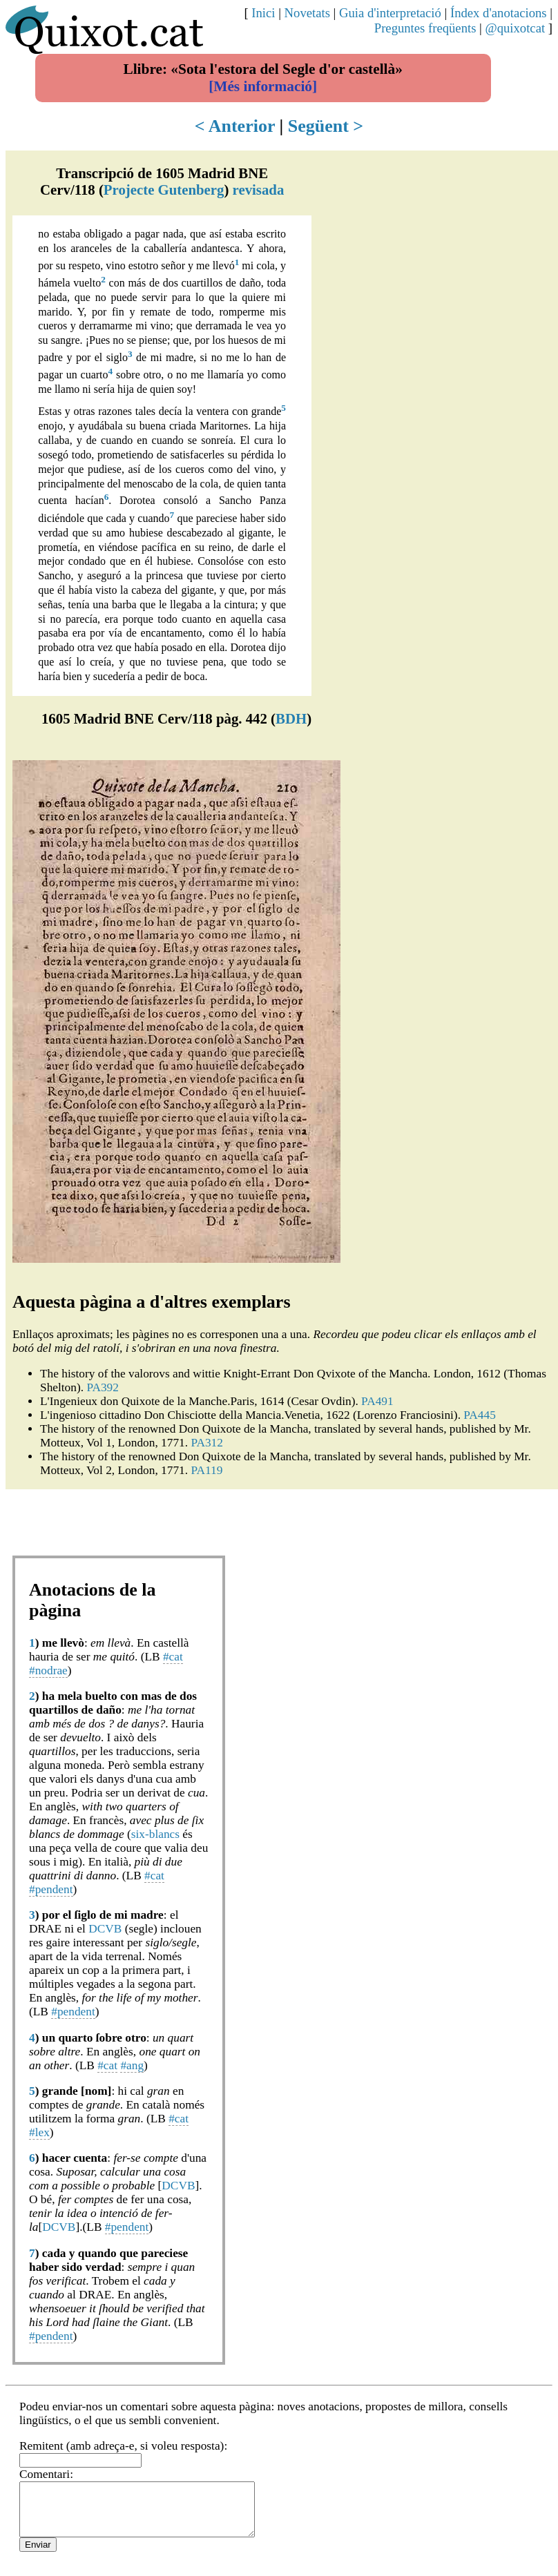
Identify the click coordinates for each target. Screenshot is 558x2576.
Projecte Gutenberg (164, 189)
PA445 (479, 1415)
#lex (39, 2132)
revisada (259, 189)
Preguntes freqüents (425, 28)
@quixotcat (515, 28)
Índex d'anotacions (498, 13)
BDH (291, 718)
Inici (263, 13)
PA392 (102, 1387)
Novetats (307, 13)
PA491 (377, 1401)
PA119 (206, 1470)
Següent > (325, 126)
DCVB (105, 1928)
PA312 (207, 1442)
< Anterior (235, 126)
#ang (132, 2065)
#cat (173, 1656)
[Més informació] (263, 86)
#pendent (51, 1889)
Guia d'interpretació (390, 13)
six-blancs (155, 1834)
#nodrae (48, 1670)
